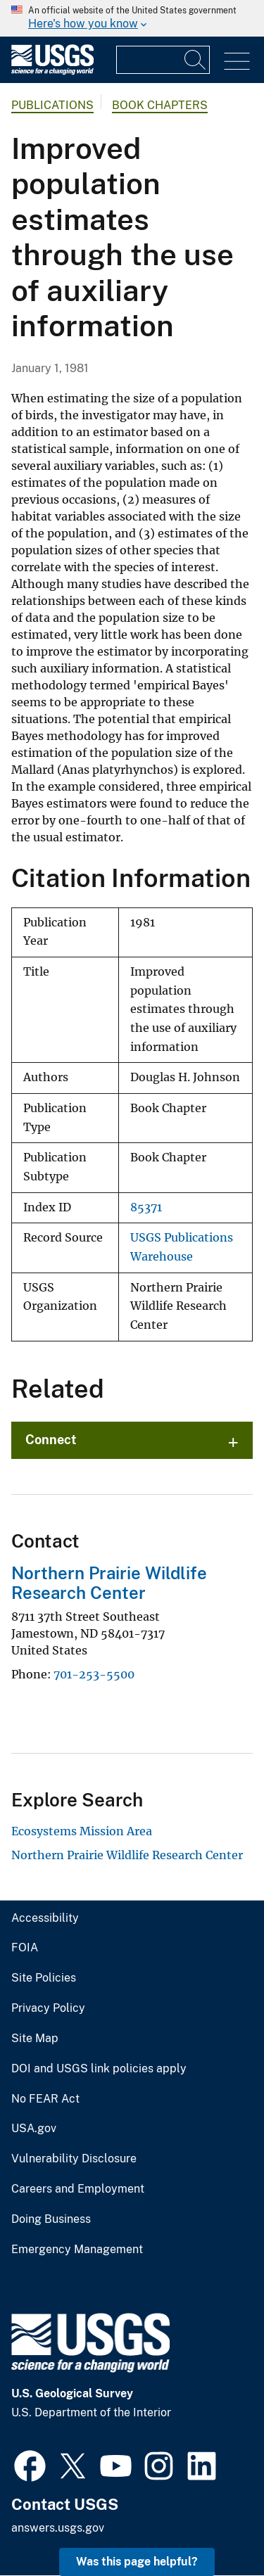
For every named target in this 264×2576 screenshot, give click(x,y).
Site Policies (43, 1978)
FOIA (24, 1947)
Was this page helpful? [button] (137, 2561)
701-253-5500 (94, 1674)
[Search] (196, 60)
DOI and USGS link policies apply (99, 2068)
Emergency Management (77, 2249)
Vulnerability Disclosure (74, 2159)
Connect (51, 1439)
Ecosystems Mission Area (81, 1831)
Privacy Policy (48, 2008)
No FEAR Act (45, 2099)
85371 (146, 1207)
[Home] (52, 71)
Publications (52, 105)
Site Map (34, 2038)
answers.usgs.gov (57, 2527)
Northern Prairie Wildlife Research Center (109, 1583)
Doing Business (51, 2219)
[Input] (163, 60)
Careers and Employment (77, 2189)
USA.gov (33, 2128)
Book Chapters (160, 105)
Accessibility (45, 1918)
